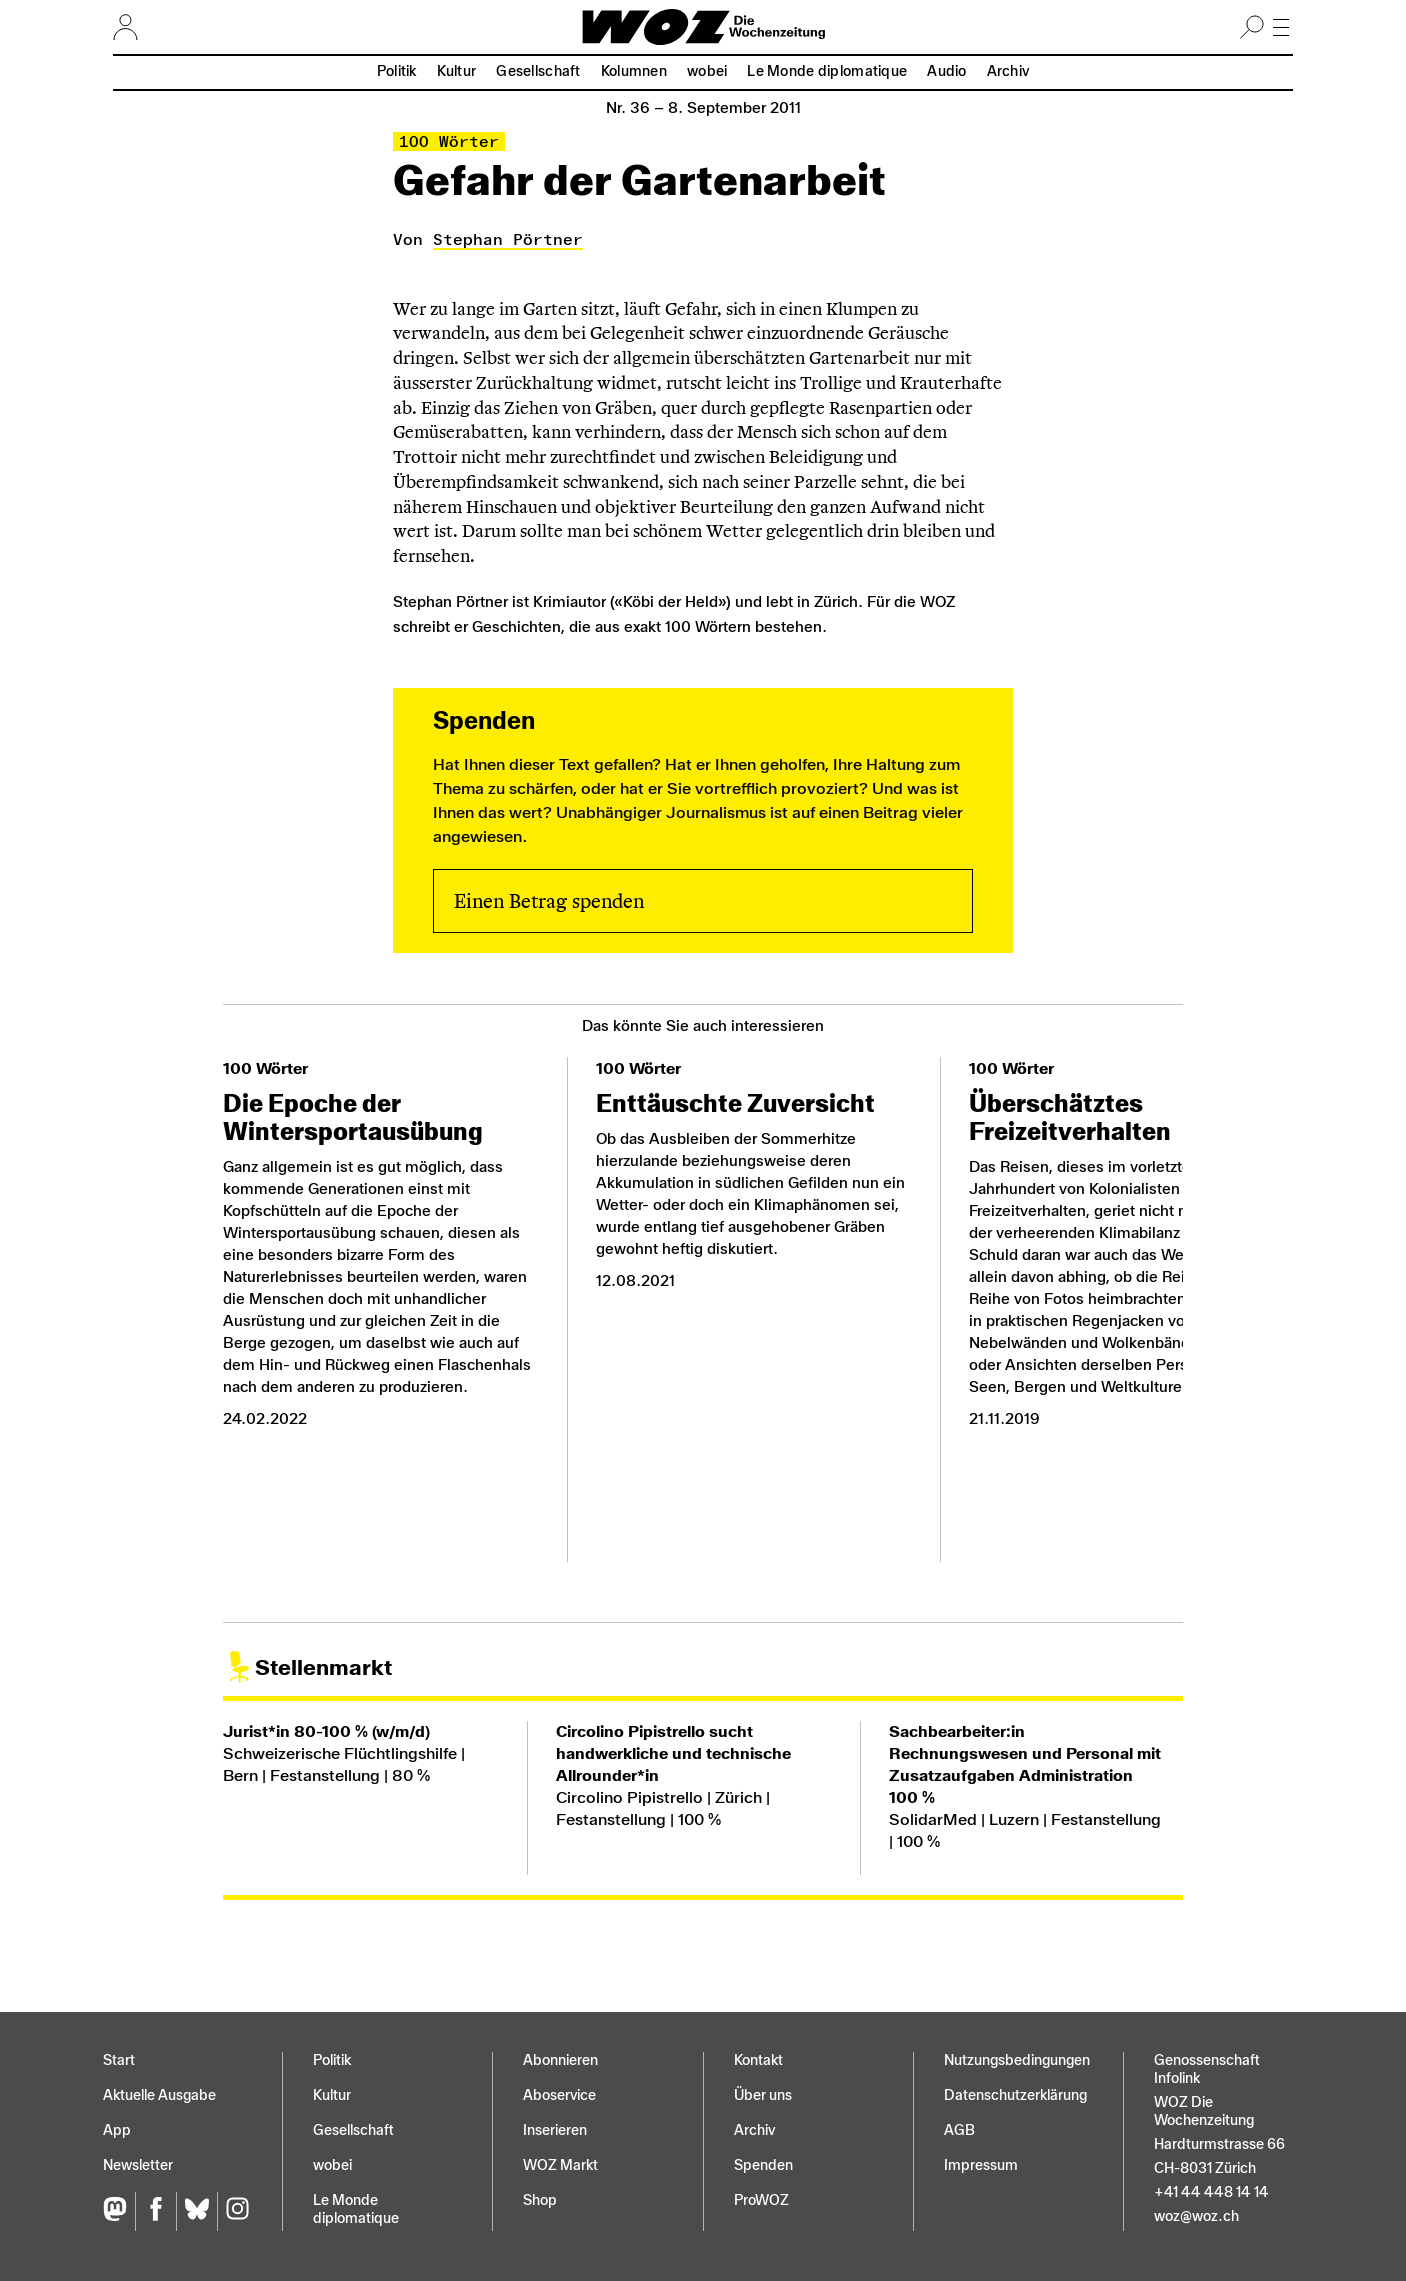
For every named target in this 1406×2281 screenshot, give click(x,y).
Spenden (763, 2165)
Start (119, 2060)
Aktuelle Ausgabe (159, 2095)
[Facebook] (155, 2211)
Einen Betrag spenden (549, 901)
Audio (946, 71)
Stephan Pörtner (508, 239)
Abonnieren (560, 2060)
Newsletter (138, 2165)
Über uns (763, 2095)
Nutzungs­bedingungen (1017, 2060)
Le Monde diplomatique (827, 71)
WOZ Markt (560, 2165)
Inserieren (555, 2130)
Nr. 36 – (703, 108)
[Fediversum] (119, 2211)
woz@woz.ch (1196, 2216)
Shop (540, 2200)
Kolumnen (634, 71)
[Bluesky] (196, 2211)
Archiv (1008, 71)
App (117, 2130)
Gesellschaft (538, 71)
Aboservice (559, 2095)
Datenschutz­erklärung (1015, 2095)
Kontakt (758, 2060)
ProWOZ (761, 2200)
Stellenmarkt (323, 1667)
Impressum (981, 2165)
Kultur (457, 71)
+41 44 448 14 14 (1211, 2192)
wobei (707, 71)
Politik (397, 71)
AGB (959, 2130)
